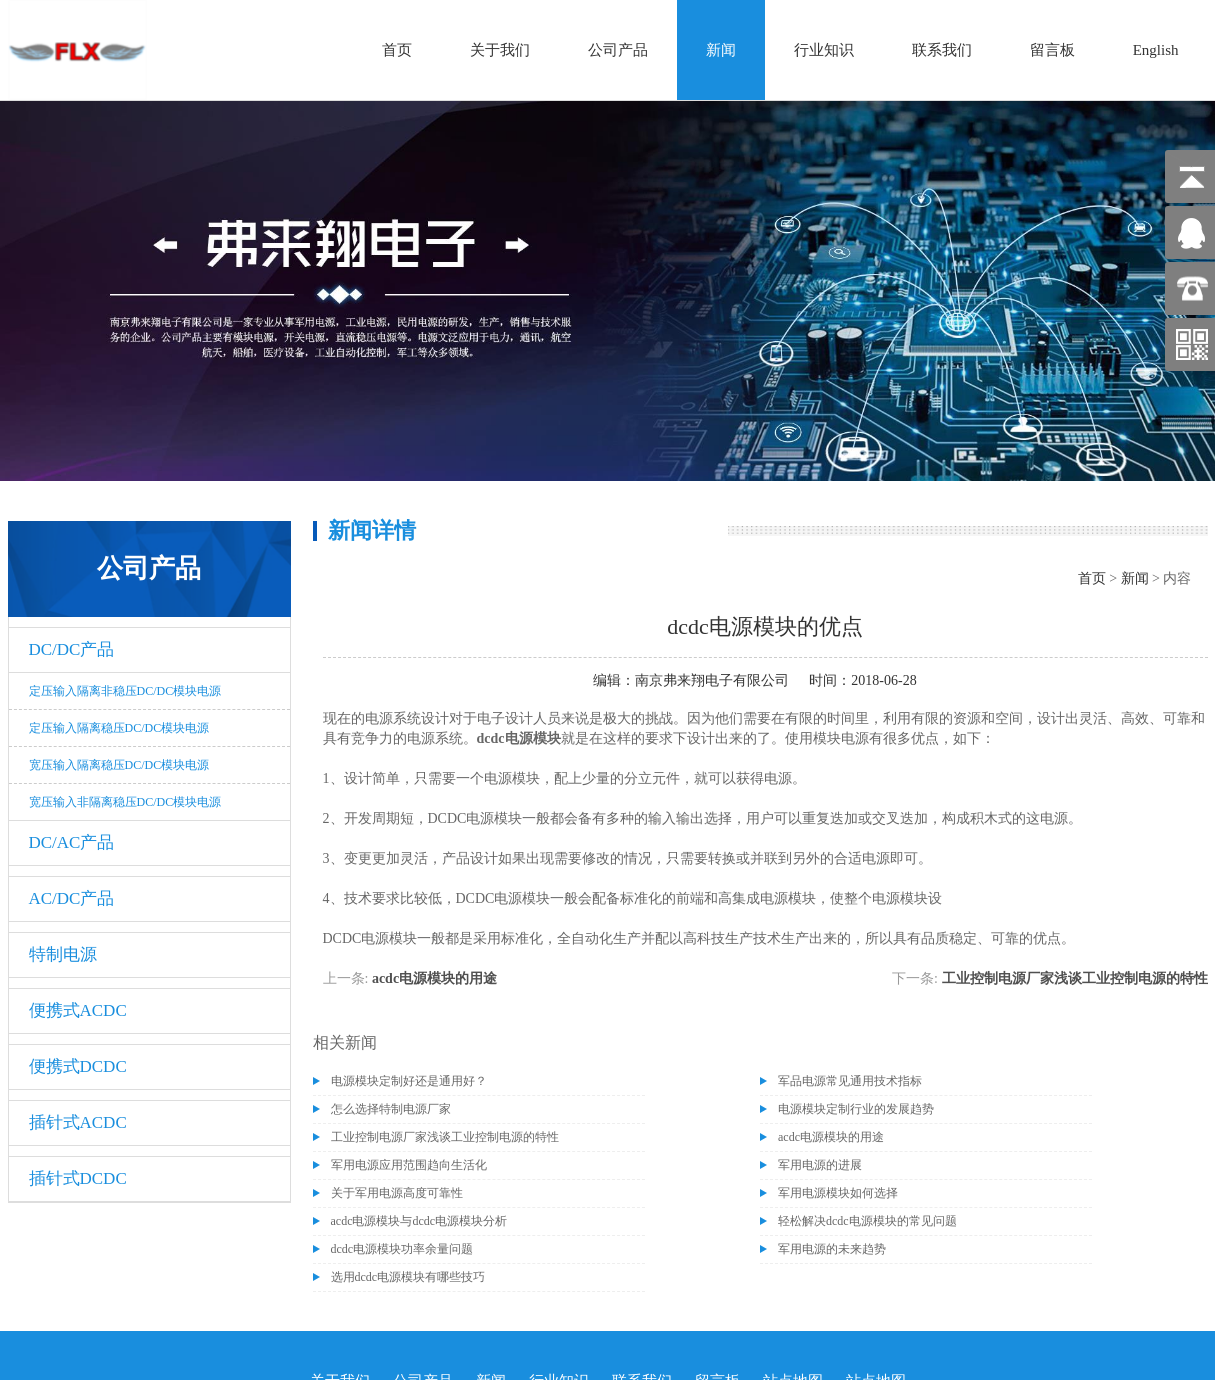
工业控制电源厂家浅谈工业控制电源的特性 (1075, 978)
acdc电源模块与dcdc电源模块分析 (419, 1221)
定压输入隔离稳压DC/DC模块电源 (119, 728)
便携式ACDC (78, 1010)
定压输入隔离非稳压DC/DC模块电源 (125, 691)
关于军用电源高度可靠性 (397, 1193)
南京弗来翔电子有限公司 (712, 680)
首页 (397, 50)
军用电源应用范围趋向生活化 (409, 1165)
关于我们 (500, 50)
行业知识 (824, 50)
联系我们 (942, 50)
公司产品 (618, 50)
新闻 (721, 50)
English (1156, 50)
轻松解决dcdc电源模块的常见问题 (867, 1221)
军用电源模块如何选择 (838, 1193)
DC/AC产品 (72, 842)
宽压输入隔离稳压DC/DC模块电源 (119, 765)
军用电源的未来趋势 (832, 1249)
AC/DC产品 (72, 898)
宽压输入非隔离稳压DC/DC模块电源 (125, 802)
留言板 (1052, 50)
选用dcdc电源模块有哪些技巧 (408, 1277)
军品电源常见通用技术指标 (850, 1081)
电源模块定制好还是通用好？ (409, 1081)
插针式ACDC (78, 1122)
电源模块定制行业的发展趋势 (856, 1109)
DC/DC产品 (72, 649)
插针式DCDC (78, 1178)
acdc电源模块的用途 (434, 978)
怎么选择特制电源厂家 (391, 1109)
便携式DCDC (78, 1066)
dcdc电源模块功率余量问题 (402, 1249)
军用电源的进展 (820, 1165)
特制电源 (63, 954)
